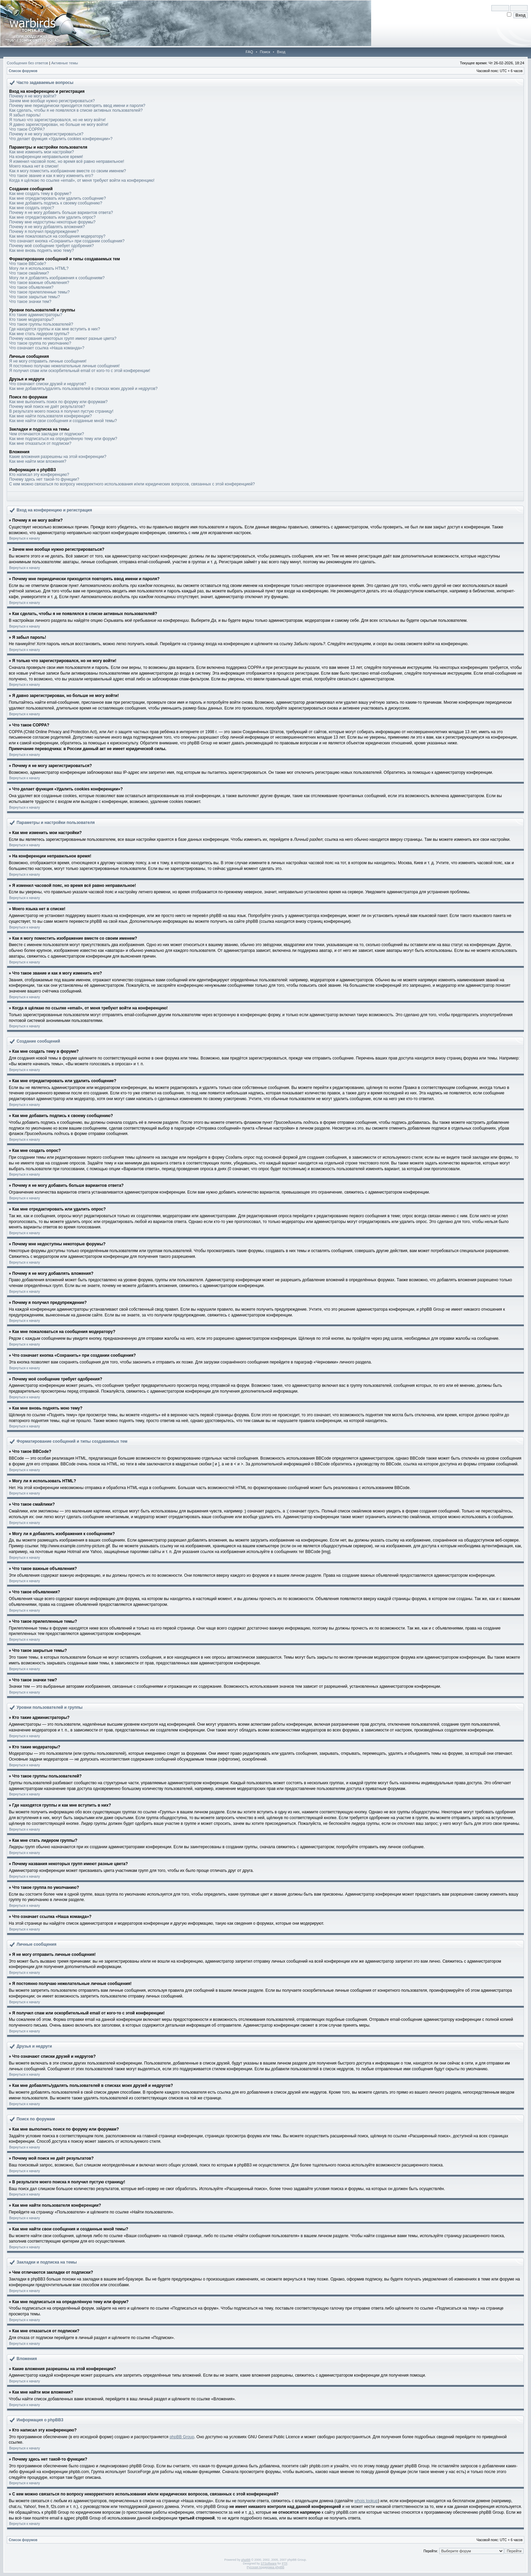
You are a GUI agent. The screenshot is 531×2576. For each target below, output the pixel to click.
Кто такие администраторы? (35, 314)
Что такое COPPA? (27, 129)
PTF (284, 2563)
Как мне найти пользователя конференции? (50, 416)
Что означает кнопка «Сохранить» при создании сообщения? (67, 241)
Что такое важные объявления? (39, 282)
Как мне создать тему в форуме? (40, 193)
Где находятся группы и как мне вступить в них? (54, 329)
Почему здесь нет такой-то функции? (44, 479)
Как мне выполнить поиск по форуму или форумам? (58, 401)
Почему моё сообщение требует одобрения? (51, 245)
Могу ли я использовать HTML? (38, 268)
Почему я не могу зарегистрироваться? (46, 134)
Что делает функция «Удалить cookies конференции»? (60, 138)
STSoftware (269, 2563)
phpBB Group (182, 2437)
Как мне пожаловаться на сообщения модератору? (57, 236)
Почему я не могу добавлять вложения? (47, 226)
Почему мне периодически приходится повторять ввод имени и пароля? (77, 105)
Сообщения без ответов (27, 63)
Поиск (265, 52)
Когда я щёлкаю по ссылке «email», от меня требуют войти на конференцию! (81, 180)
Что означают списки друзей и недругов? (47, 383)
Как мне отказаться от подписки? (40, 443)
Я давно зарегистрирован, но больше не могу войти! (58, 124)
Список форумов (23, 71)
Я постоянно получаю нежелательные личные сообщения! (64, 366)
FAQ (249, 52)
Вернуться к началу (24, 538)
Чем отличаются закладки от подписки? (46, 434)
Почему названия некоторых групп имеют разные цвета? (62, 338)
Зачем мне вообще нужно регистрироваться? (52, 101)
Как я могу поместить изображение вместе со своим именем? (67, 171)
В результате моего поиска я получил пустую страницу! (61, 411)
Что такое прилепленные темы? (39, 292)
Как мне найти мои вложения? (37, 461)
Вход (281, 52)
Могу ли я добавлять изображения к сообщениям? (57, 278)
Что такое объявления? (31, 287)
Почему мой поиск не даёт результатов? (47, 406)
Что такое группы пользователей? (41, 324)
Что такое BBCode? (27, 263)
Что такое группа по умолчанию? (40, 343)
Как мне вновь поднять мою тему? (41, 250)
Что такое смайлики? (29, 273)
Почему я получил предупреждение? (44, 231)
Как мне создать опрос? (31, 207)
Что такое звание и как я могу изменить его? (51, 175)
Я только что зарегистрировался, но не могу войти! (57, 119)
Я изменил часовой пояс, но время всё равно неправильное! (66, 161)
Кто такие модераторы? (31, 319)
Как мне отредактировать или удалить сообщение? (57, 198)
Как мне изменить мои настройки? (41, 152)
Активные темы (64, 63)
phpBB (245, 2559)
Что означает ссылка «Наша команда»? (46, 348)
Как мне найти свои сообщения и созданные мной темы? (63, 420)
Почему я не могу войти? (32, 96)
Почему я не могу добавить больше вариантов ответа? (61, 212)
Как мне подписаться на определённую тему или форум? (63, 438)
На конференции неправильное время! (46, 156)
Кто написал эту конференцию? (39, 474)
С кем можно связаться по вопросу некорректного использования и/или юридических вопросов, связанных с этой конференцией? (132, 484)
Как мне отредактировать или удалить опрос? (52, 217)
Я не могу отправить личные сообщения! (47, 361)
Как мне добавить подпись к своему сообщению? (55, 203)
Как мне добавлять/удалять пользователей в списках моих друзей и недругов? (83, 388)
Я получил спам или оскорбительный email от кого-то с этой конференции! (79, 370)
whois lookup (366, 2500)
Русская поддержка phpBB (265, 2567)
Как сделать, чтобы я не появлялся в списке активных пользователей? (76, 110)
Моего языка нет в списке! (34, 166)
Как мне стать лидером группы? (39, 333)
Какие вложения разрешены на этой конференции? (57, 456)
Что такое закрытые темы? (34, 296)
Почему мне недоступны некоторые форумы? (52, 222)
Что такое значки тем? (30, 301)
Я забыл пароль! (25, 115)
